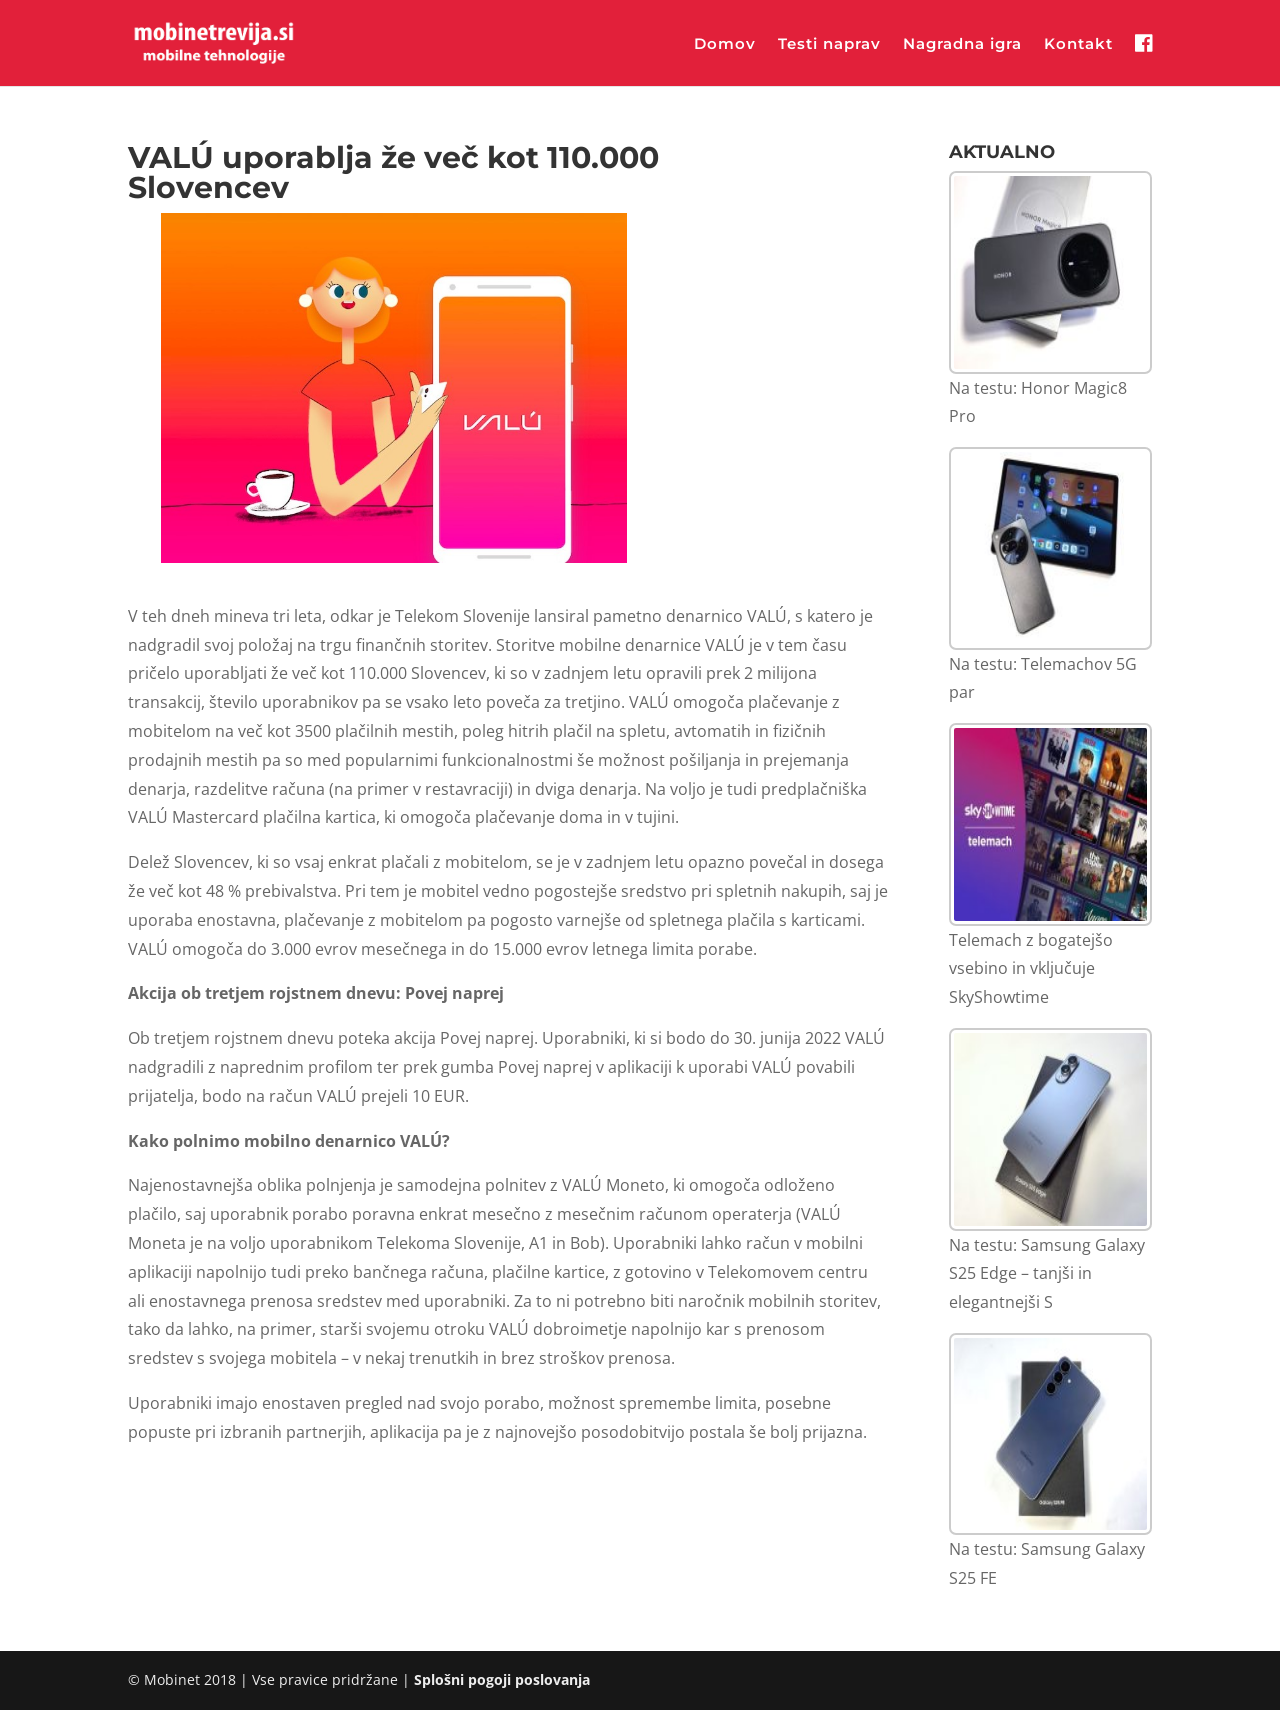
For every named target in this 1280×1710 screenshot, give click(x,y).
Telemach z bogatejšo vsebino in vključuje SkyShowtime (1031, 969)
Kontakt (1078, 45)
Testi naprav (829, 45)
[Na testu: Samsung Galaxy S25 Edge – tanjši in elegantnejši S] (1050, 1129)
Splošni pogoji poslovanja (502, 1679)
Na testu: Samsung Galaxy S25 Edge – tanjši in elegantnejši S (1047, 1274)
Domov (725, 45)
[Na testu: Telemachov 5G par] (1050, 548)
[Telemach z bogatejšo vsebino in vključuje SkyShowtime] (1050, 824)
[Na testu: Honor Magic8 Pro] (1050, 272)
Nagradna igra (962, 45)
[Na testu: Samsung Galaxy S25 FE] (1050, 1434)
